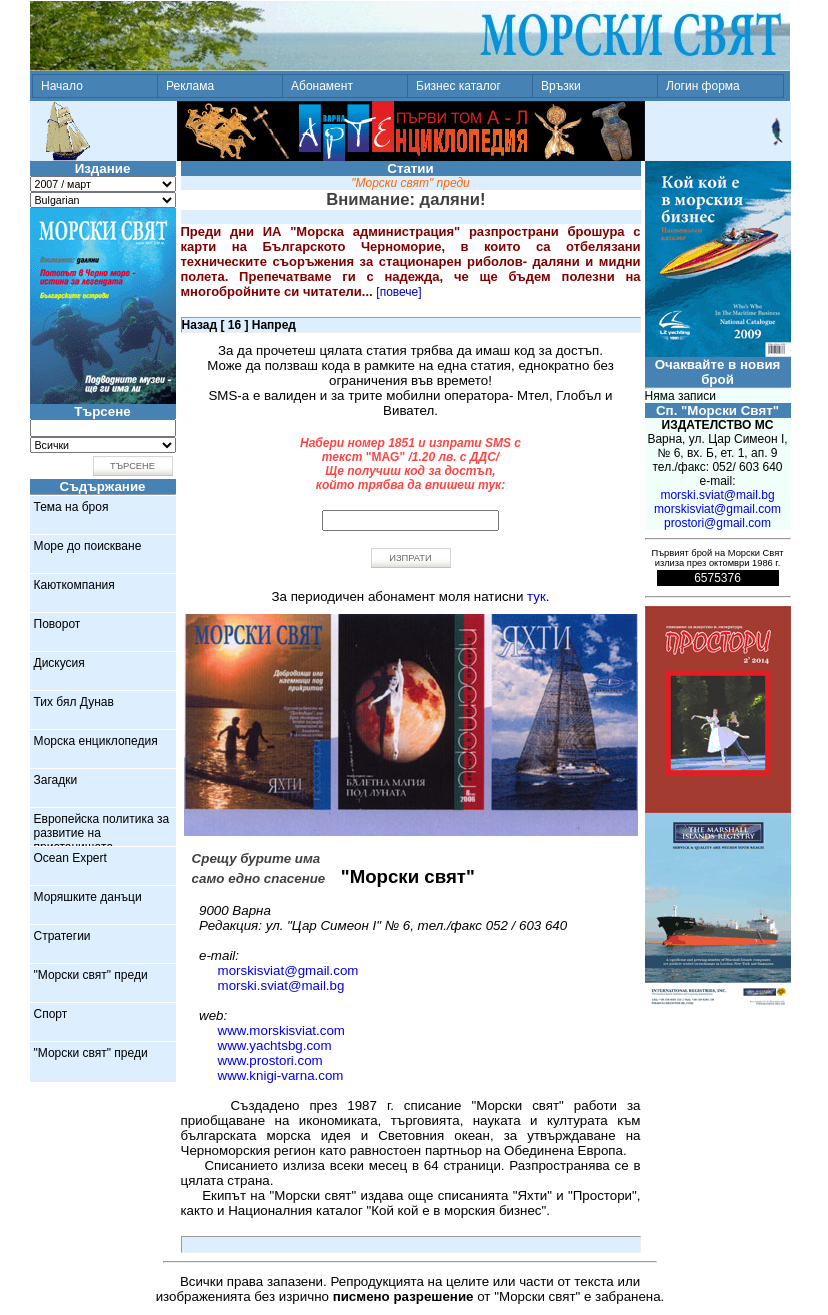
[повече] (398, 292)
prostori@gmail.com (717, 523)
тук (536, 596)
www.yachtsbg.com (275, 1045)
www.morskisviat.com (281, 1030)
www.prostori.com (270, 1060)
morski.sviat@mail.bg (281, 985)
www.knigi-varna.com (281, 1075)
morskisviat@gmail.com (288, 970)
